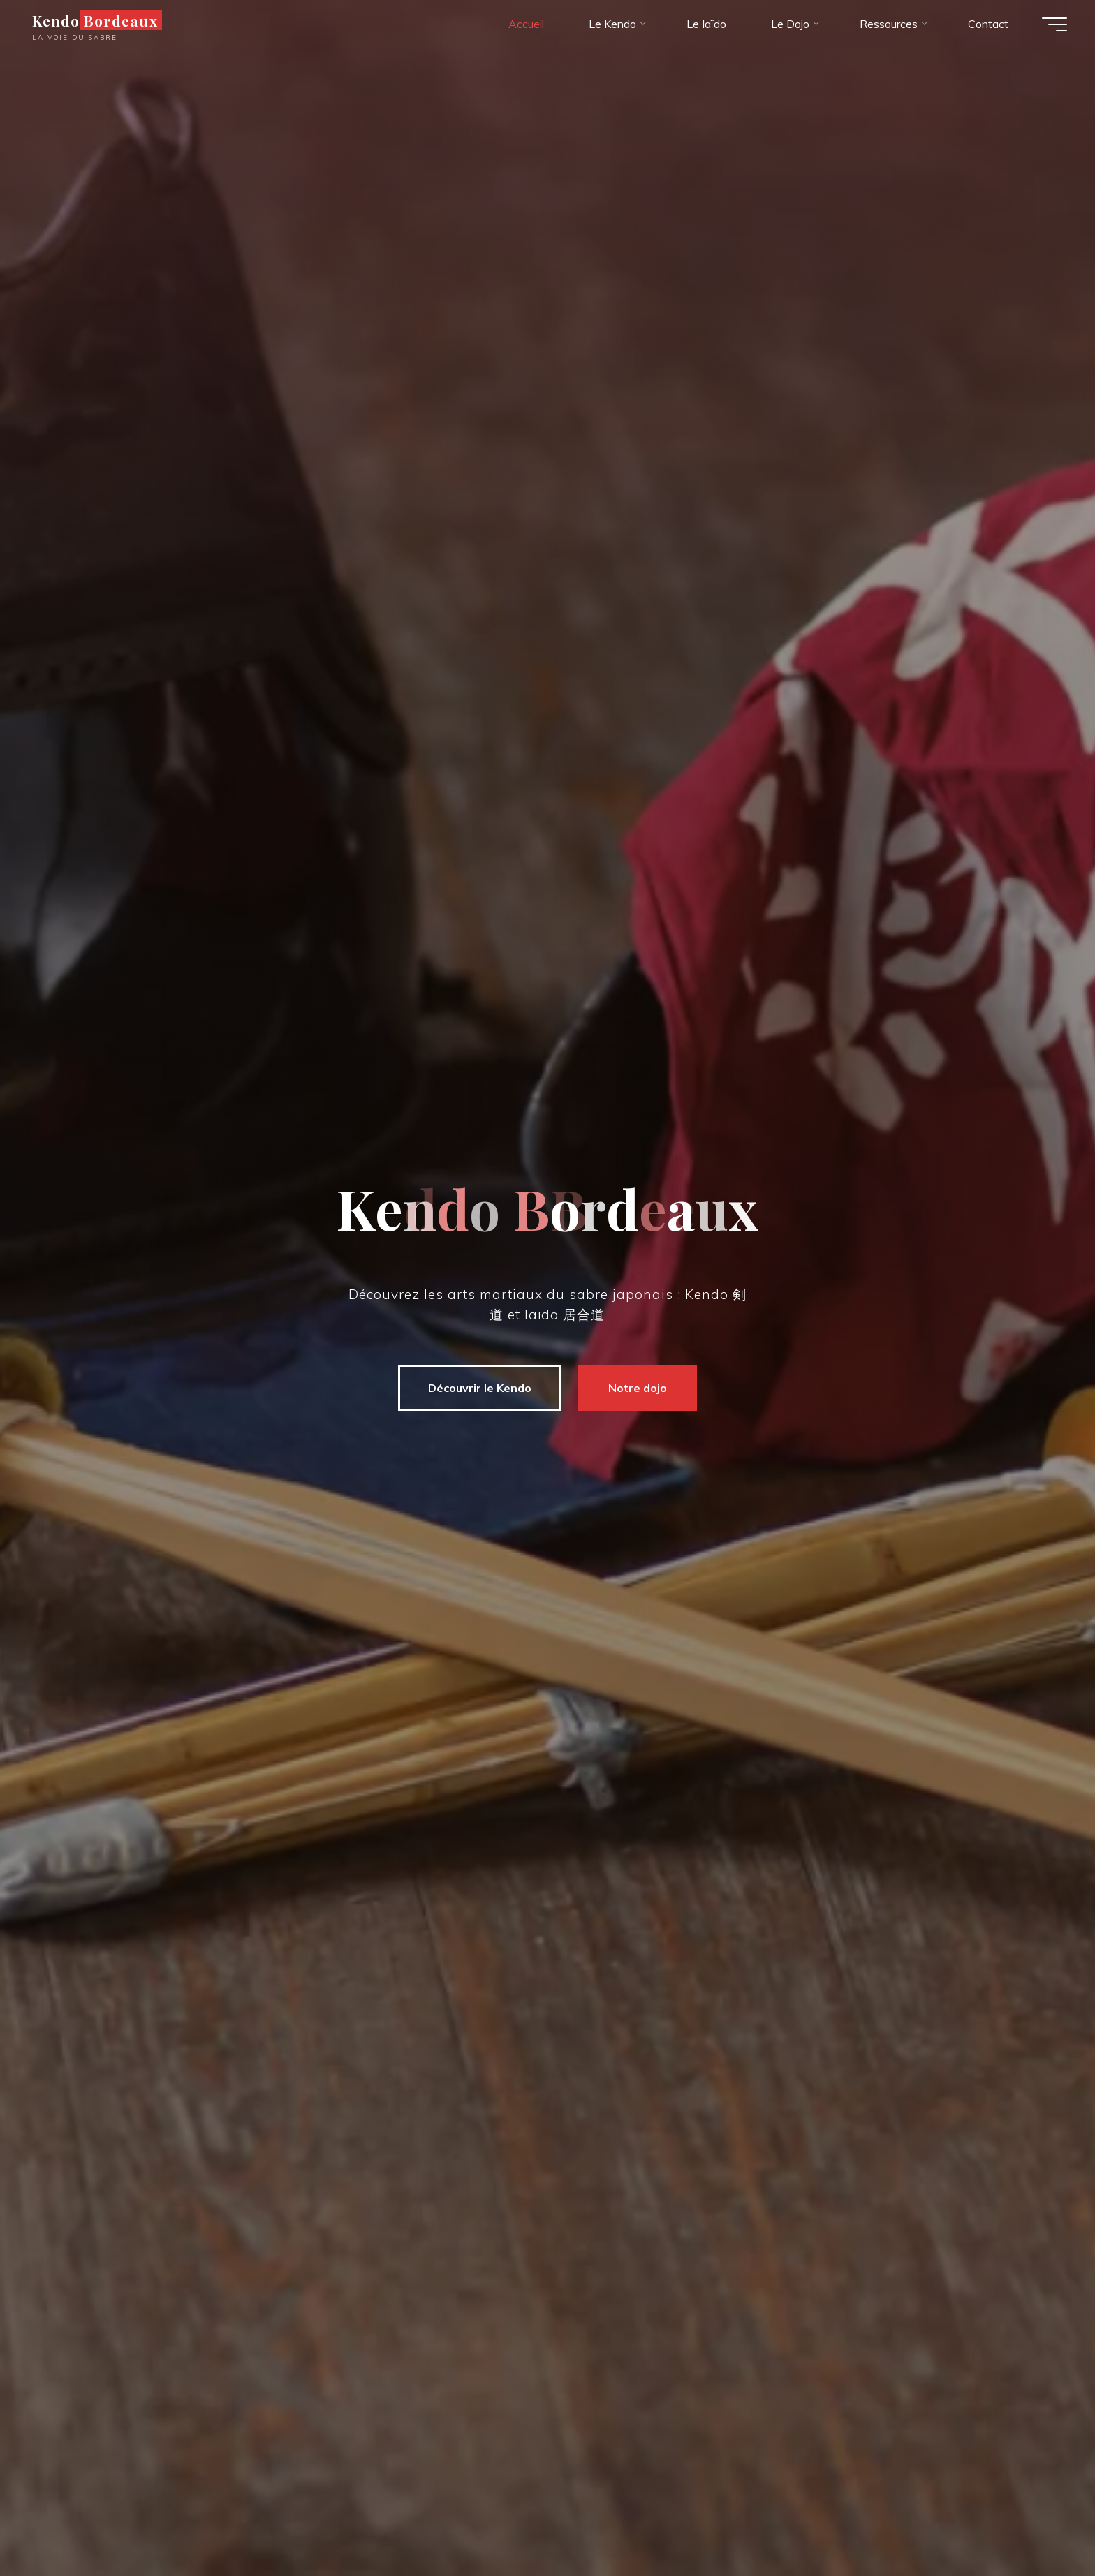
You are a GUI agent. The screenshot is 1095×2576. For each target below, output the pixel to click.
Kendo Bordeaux (95, 20)
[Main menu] (1054, 24)
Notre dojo (637, 1388)
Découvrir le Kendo (479, 1388)
